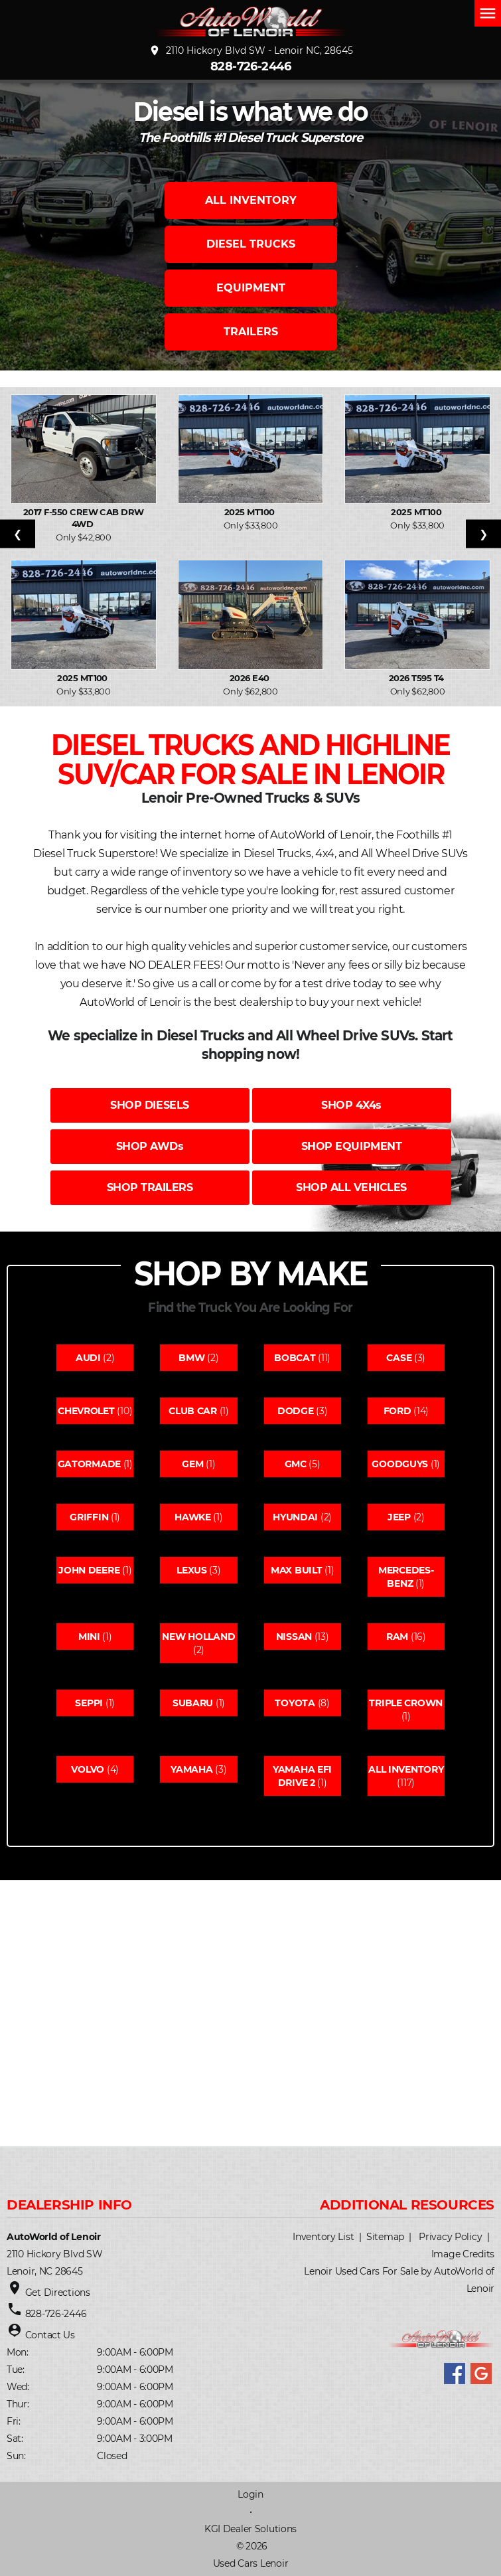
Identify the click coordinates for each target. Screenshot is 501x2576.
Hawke (193, 1517)
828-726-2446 (250, 66)
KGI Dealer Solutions (250, 2529)
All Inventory (405, 1769)
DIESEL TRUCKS (250, 244)
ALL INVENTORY (251, 200)
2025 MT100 (250, 512)
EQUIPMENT (250, 288)
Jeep (399, 1517)
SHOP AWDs (150, 1146)
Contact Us (50, 2335)
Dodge (295, 1411)
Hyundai (295, 1517)
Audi (88, 1358)
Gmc (296, 1464)
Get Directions (57, 2292)
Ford (397, 1411)
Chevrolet (86, 1411)
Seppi (89, 1703)
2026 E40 (250, 678)
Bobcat (294, 1358)
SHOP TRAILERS (150, 1187)
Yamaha (191, 1769)
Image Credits (462, 2254)
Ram (397, 1637)
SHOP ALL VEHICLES (351, 1187)
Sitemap (385, 2237)
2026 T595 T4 (417, 678)
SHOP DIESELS (149, 1105)
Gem (192, 1464)
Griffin (89, 1517)
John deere (88, 1570)
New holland (198, 1637)
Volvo (87, 1769)
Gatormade (89, 1464)
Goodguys (400, 1464)
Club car (193, 1411)
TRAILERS (251, 331)
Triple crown (406, 1703)
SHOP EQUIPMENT (351, 1146)
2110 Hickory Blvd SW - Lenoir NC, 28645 (251, 50)
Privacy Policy (450, 2237)
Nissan (294, 1637)
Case (398, 1358)
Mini (89, 1637)
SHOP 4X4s (351, 1105)
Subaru (193, 1703)
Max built (296, 1570)
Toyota (295, 1703)
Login (250, 2494)
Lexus (192, 1570)
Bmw (191, 1358)
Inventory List (323, 2237)
